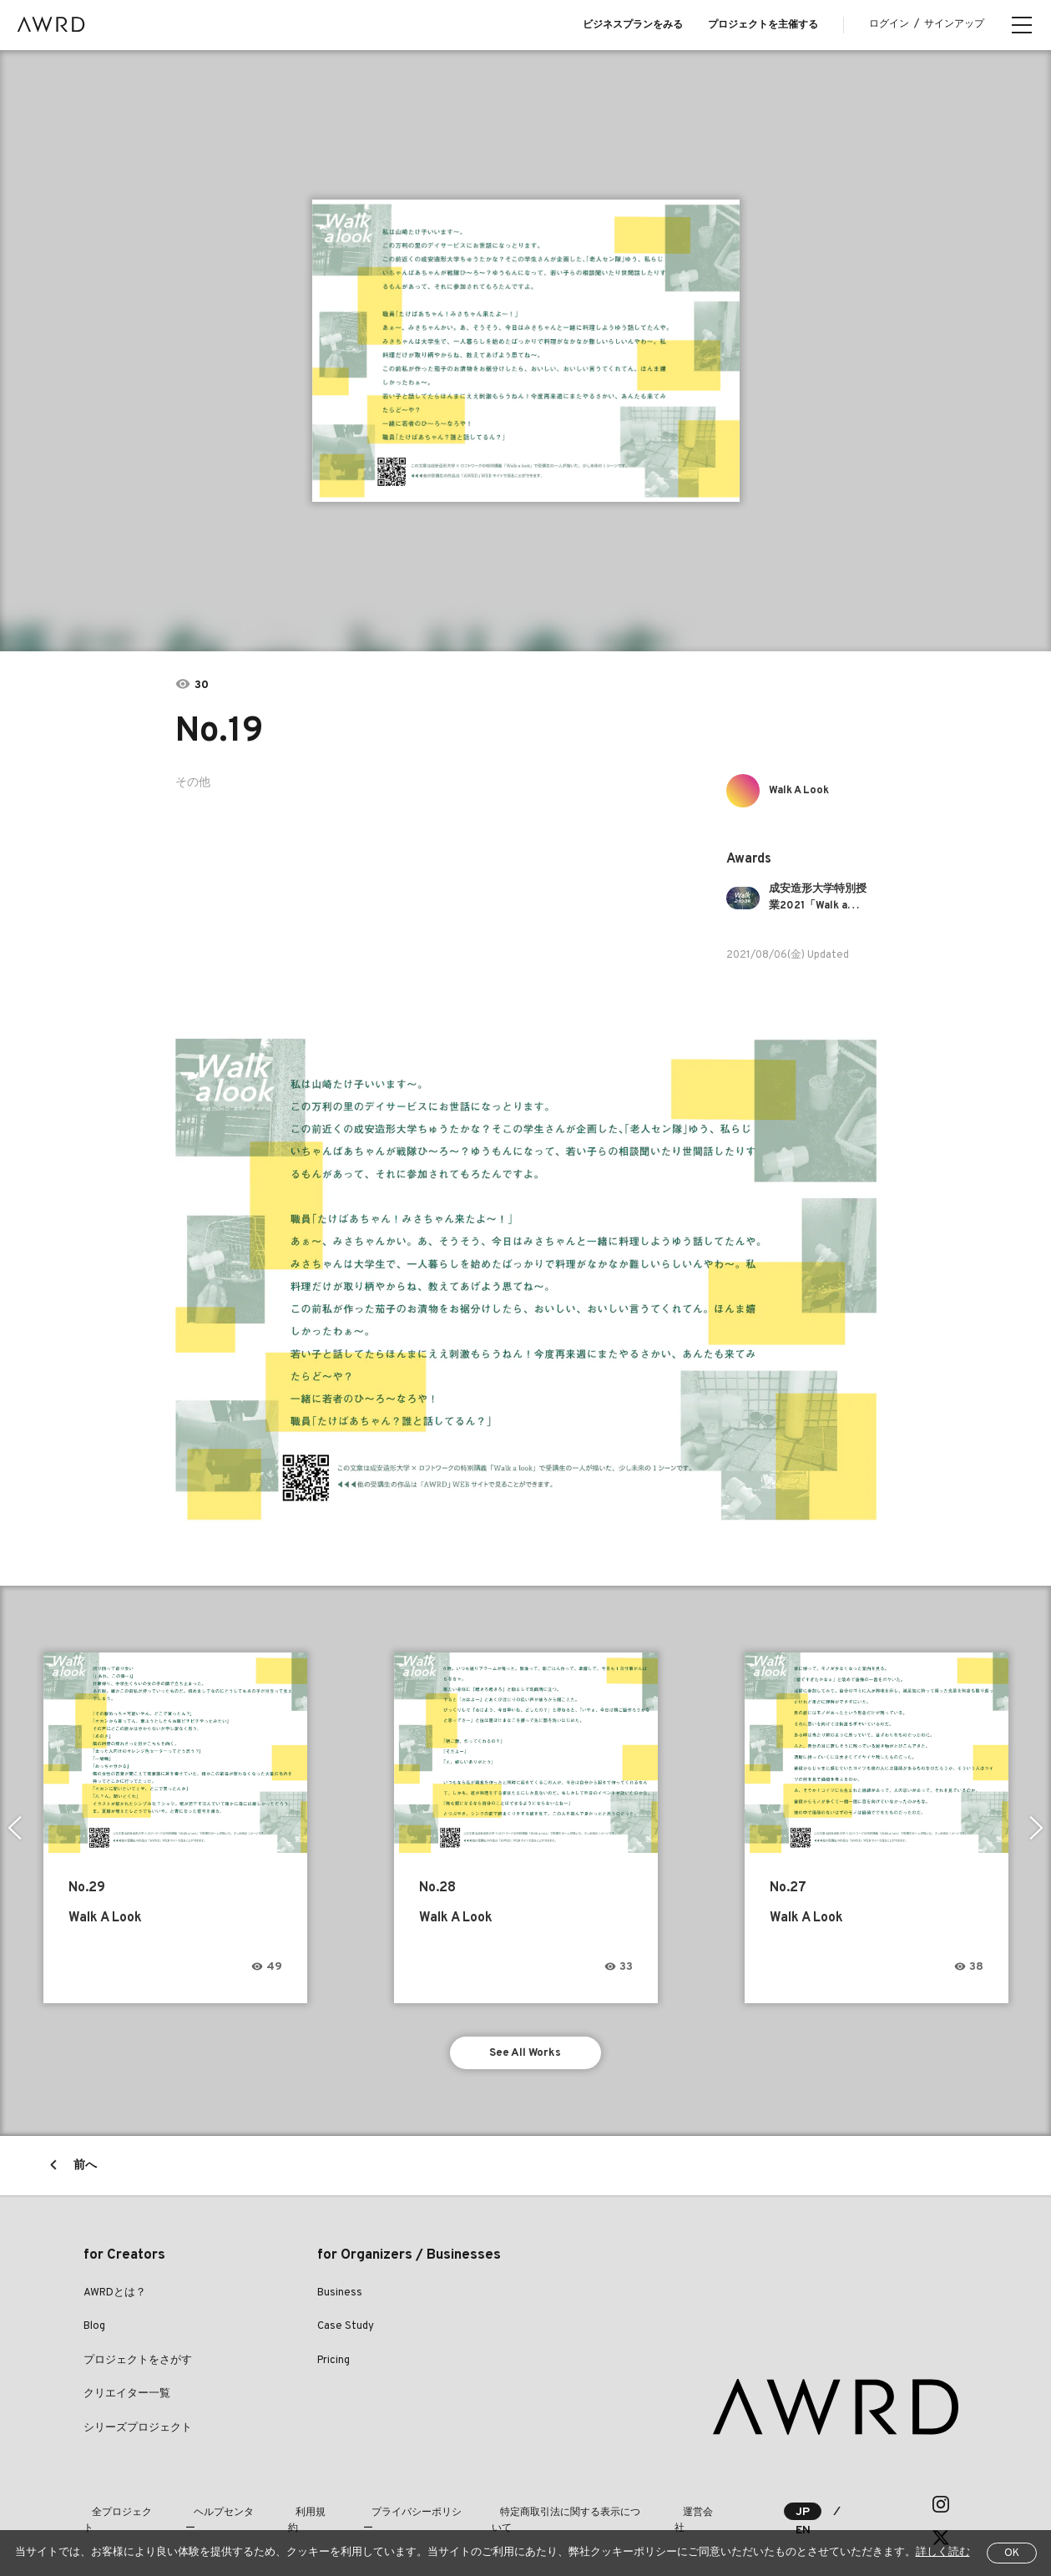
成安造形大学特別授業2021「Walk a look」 (821, 898)
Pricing (333, 2364)
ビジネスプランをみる (633, 25)
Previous (13, 1828)
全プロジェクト (118, 2508)
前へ (85, 2170)
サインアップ (954, 24)
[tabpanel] (525, 350)
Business (339, 2297)
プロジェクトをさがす (137, 2364)
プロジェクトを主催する (763, 25)
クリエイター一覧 (126, 2399)
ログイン (889, 24)
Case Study (345, 2331)
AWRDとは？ (114, 2297)
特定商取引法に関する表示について (544, 2508)
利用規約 (294, 2508)
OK (1011, 2553)
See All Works (525, 2054)
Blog (94, 2331)
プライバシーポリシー (389, 2508)
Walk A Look (805, 790)
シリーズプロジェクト (137, 2432)
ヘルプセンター (214, 2508)
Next (1038, 1828)
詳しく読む (943, 2552)
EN (856, 2509)
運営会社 (669, 2508)
